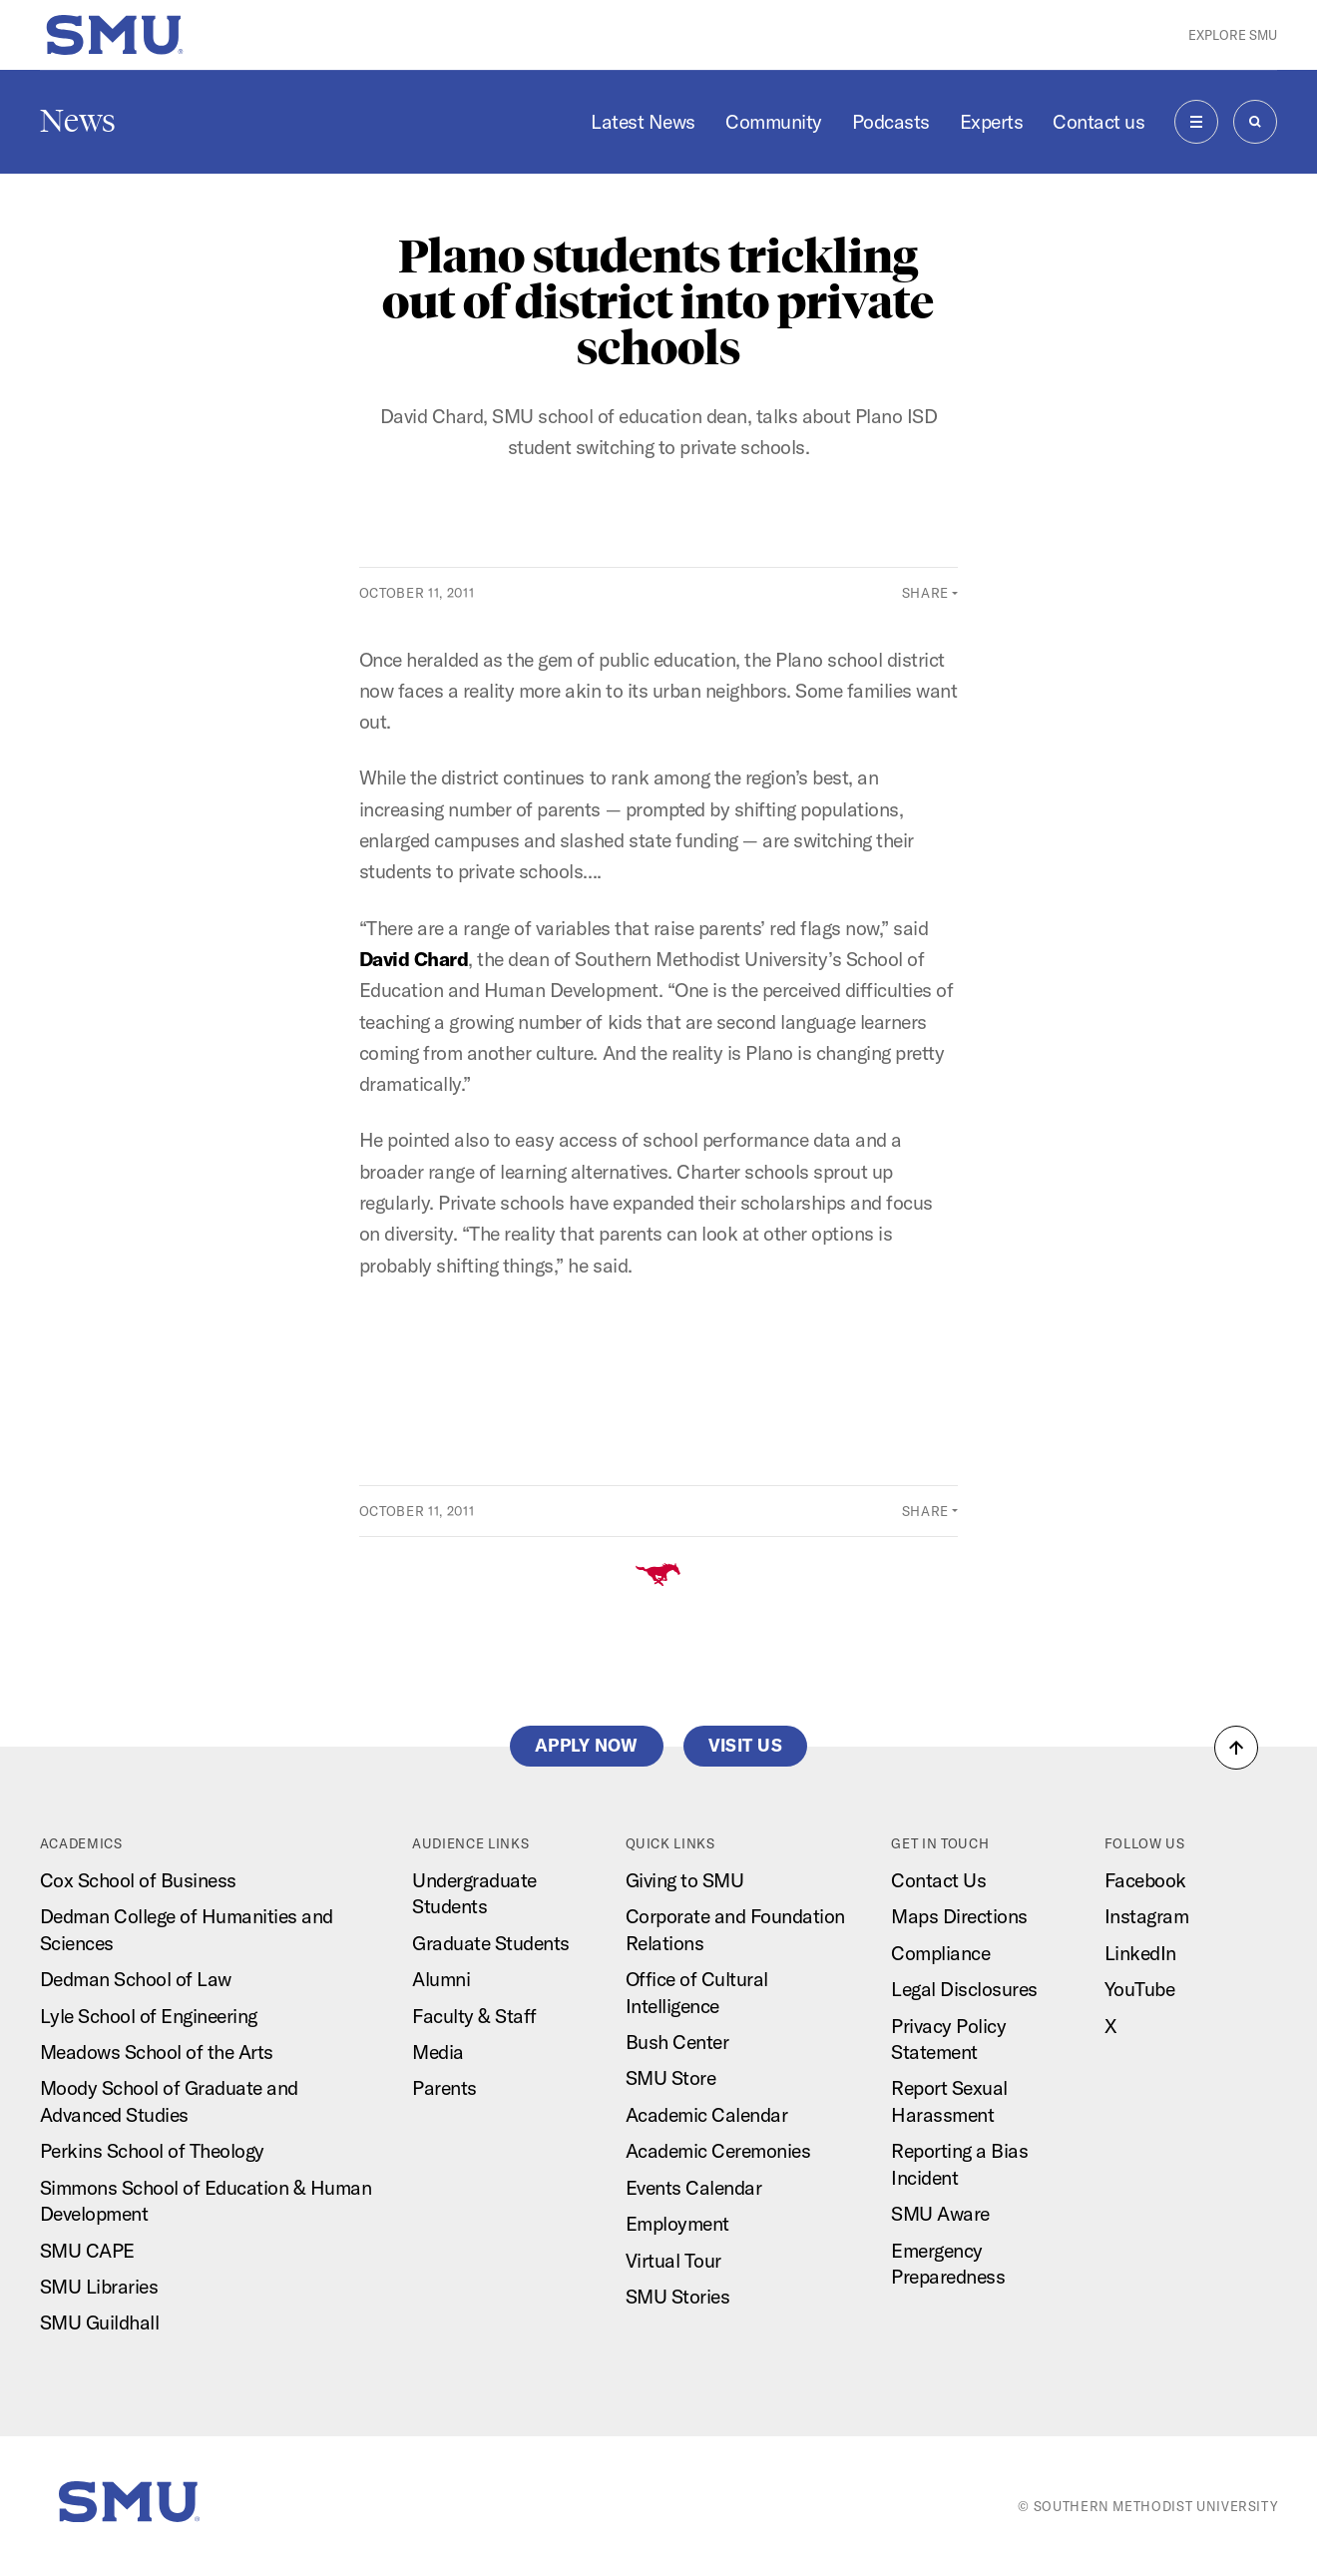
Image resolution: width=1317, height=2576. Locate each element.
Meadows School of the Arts (156, 2051)
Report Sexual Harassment (949, 2100)
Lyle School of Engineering (148, 2015)
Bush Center (677, 2041)
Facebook (1145, 1879)
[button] (1236, 1748)
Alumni (441, 1978)
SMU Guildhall (100, 2322)
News (78, 121)
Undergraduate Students (474, 1892)
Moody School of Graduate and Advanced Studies (169, 2100)
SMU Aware (940, 2213)
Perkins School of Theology (152, 2150)
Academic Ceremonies (718, 2150)
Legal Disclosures (964, 1988)
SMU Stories (678, 2296)
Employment (677, 2223)
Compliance (940, 1952)
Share (925, 593)
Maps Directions (959, 1915)
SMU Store (671, 2077)
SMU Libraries (99, 2286)
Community (773, 121)
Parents (444, 2087)
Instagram (1146, 1915)
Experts (992, 121)
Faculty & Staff (474, 2015)
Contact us (1098, 121)
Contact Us (938, 1879)
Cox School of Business (138, 1879)
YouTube (1139, 1988)
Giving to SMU (685, 1879)
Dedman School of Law (135, 1978)
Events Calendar (694, 2187)
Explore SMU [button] (1232, 35)
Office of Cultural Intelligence (697, 1991)
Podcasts (891, 121)
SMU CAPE (87, 2250)
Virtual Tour (673, 2260)
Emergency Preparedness (948, 2263)
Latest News (643, 121)
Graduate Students (491, 1942)
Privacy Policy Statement (948, 2038)
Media (438, 2051)
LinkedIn (1140, 1952)
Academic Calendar (707, 2114)
